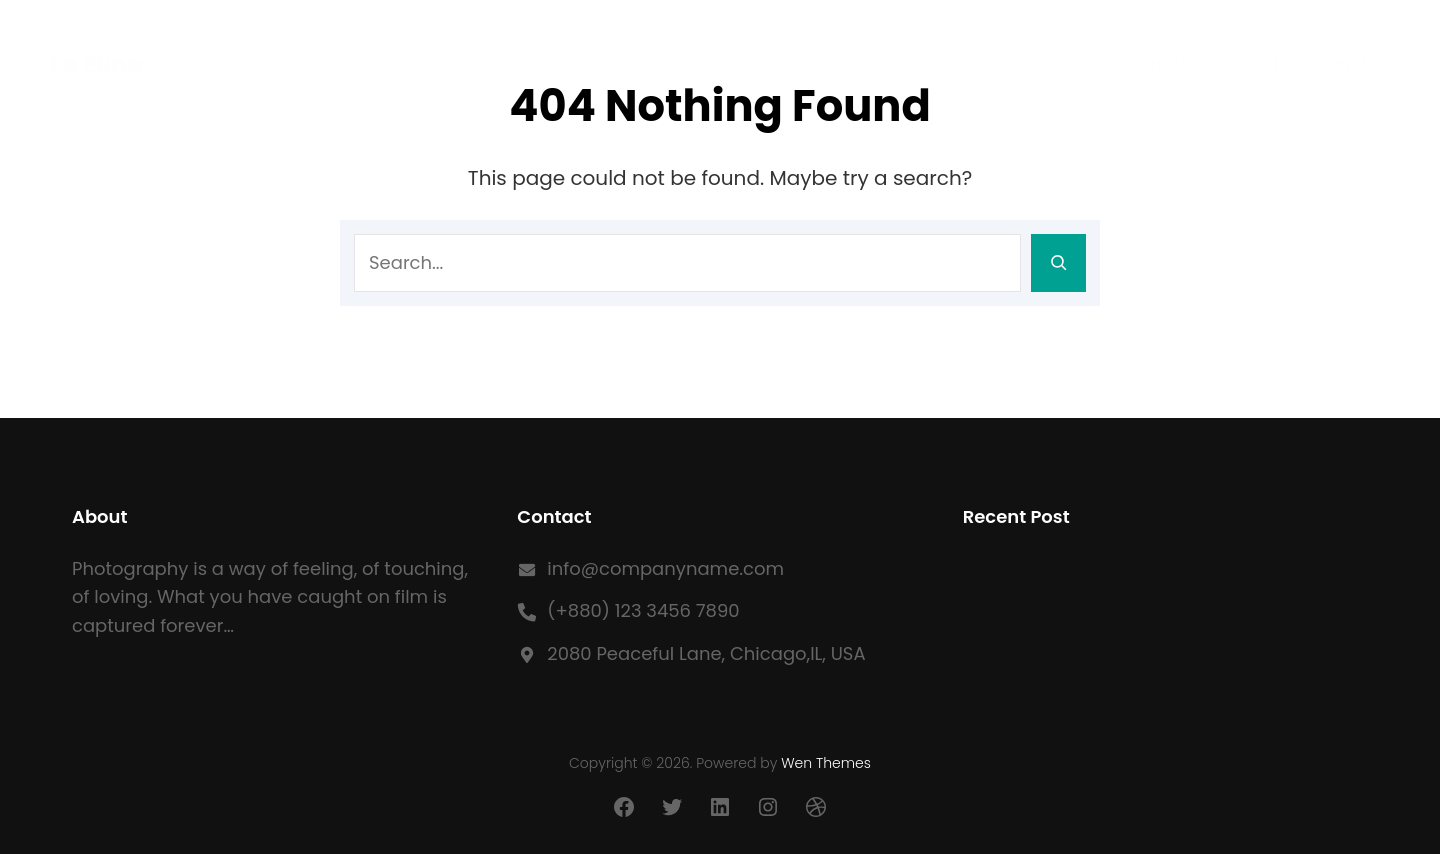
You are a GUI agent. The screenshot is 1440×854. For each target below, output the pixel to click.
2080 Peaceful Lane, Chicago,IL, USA (706, 653)
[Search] (1058, 263)
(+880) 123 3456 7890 (643, 610)
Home (1172, 64)
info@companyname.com (665, 568)
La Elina (96, 64)
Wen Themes (826, 763)
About (1255, 64)
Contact (1352, 64)
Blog (1094, 64)
